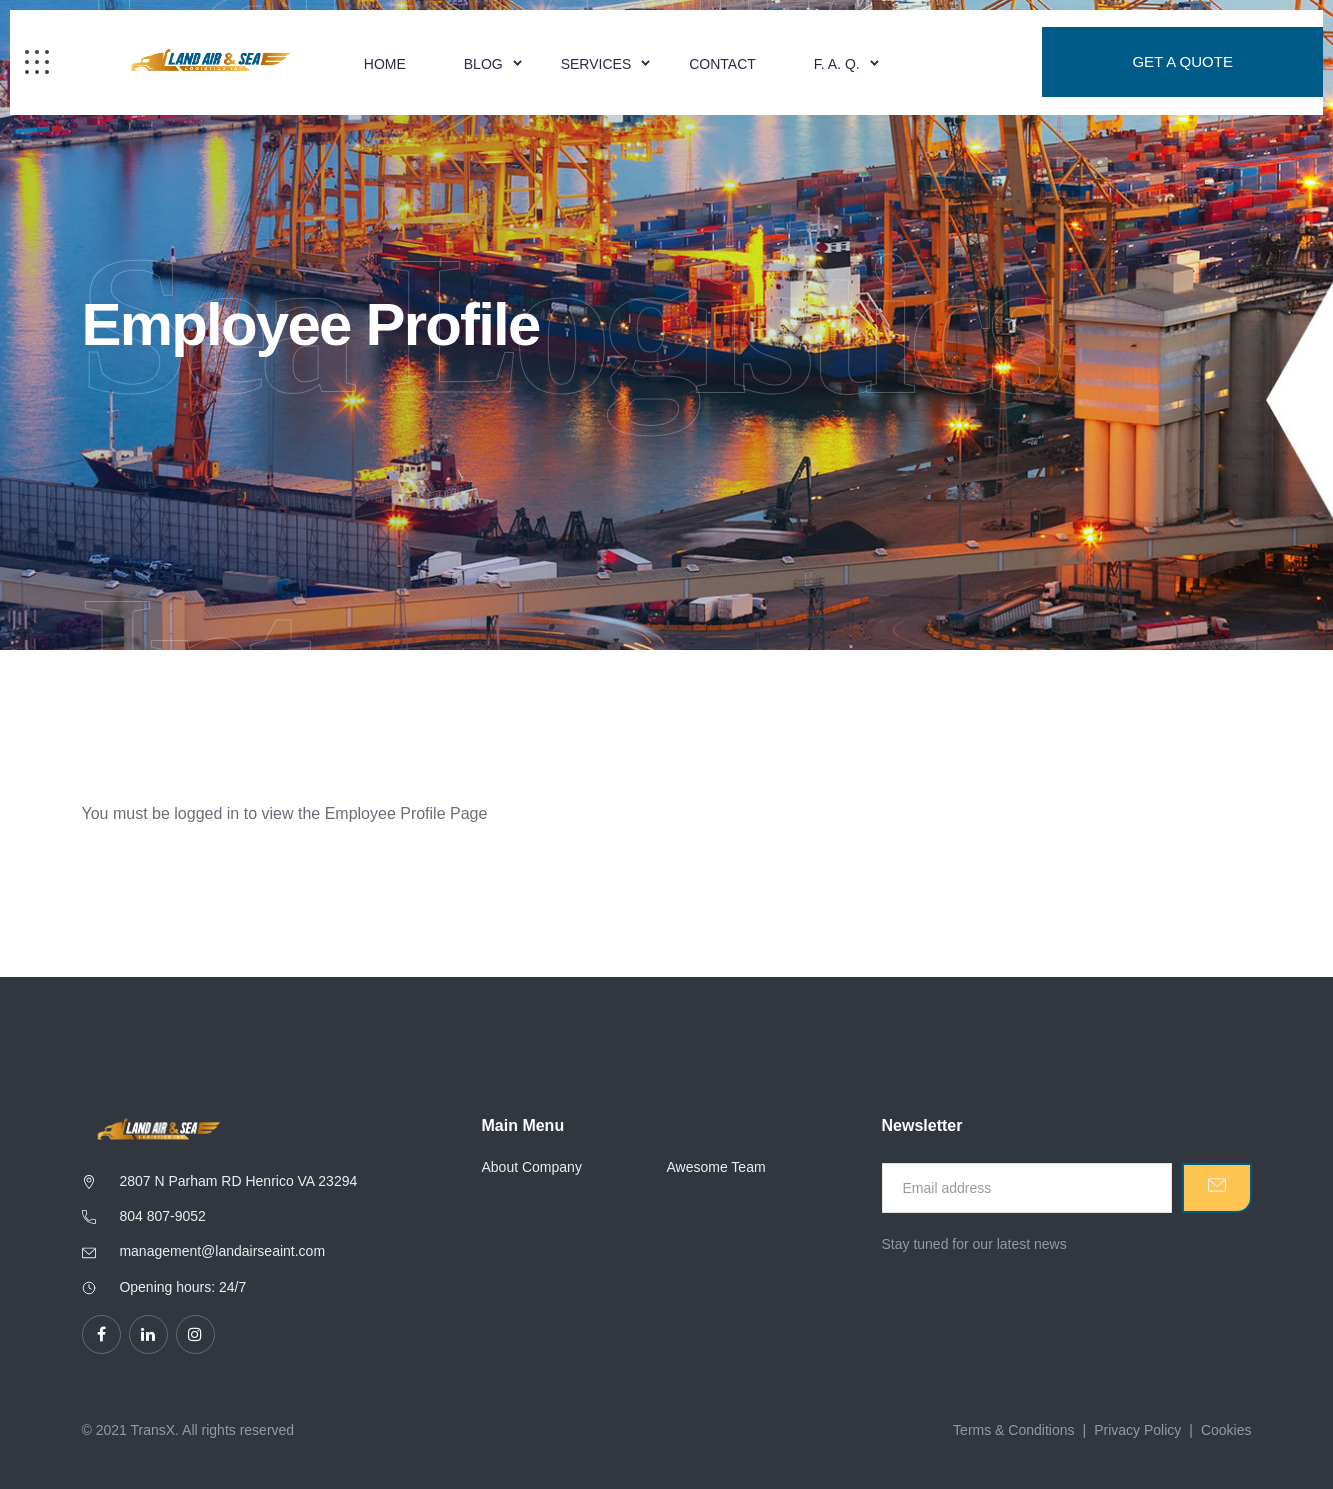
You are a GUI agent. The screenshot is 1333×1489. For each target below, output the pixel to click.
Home (385, 64)
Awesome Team (716, 1167)
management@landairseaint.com (222, 1251)
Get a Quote (1182, 62)
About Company (532, 1167)
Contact (722, 64)
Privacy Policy (1137, 1430)
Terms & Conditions (1013, 1430)
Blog (483, 64)
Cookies (1226, 1430)
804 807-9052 (162, 1216)
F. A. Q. (837, 64)
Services (596, 64)
